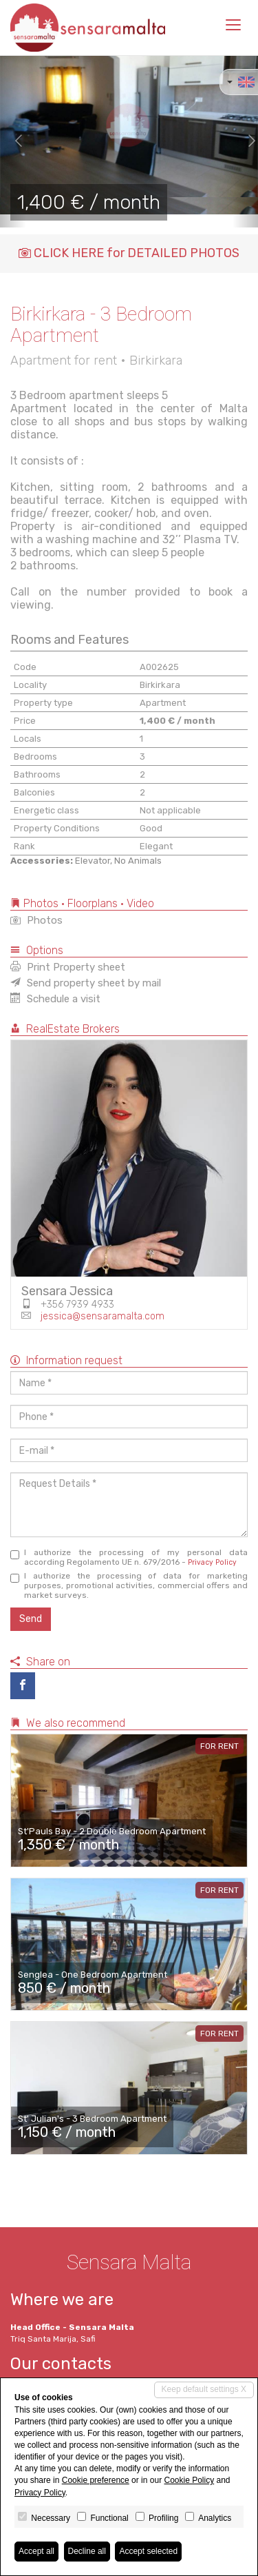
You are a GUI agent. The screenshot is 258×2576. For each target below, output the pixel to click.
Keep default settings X (204, 2389)
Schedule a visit (55, 999)
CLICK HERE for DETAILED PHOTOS (129, 253)
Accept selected (148, 2551)
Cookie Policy (189, 2480)
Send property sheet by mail (85, 983)
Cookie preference (95, 2480)
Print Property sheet (67, 967)
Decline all (87, 2551)
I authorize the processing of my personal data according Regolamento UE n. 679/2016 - (129, 1557)
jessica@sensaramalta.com (102, 1316)
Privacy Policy (212, 1562)
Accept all (36, 2551)
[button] (13, 141)
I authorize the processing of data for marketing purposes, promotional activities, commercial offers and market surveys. (129, 1585)
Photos (36, 920)
